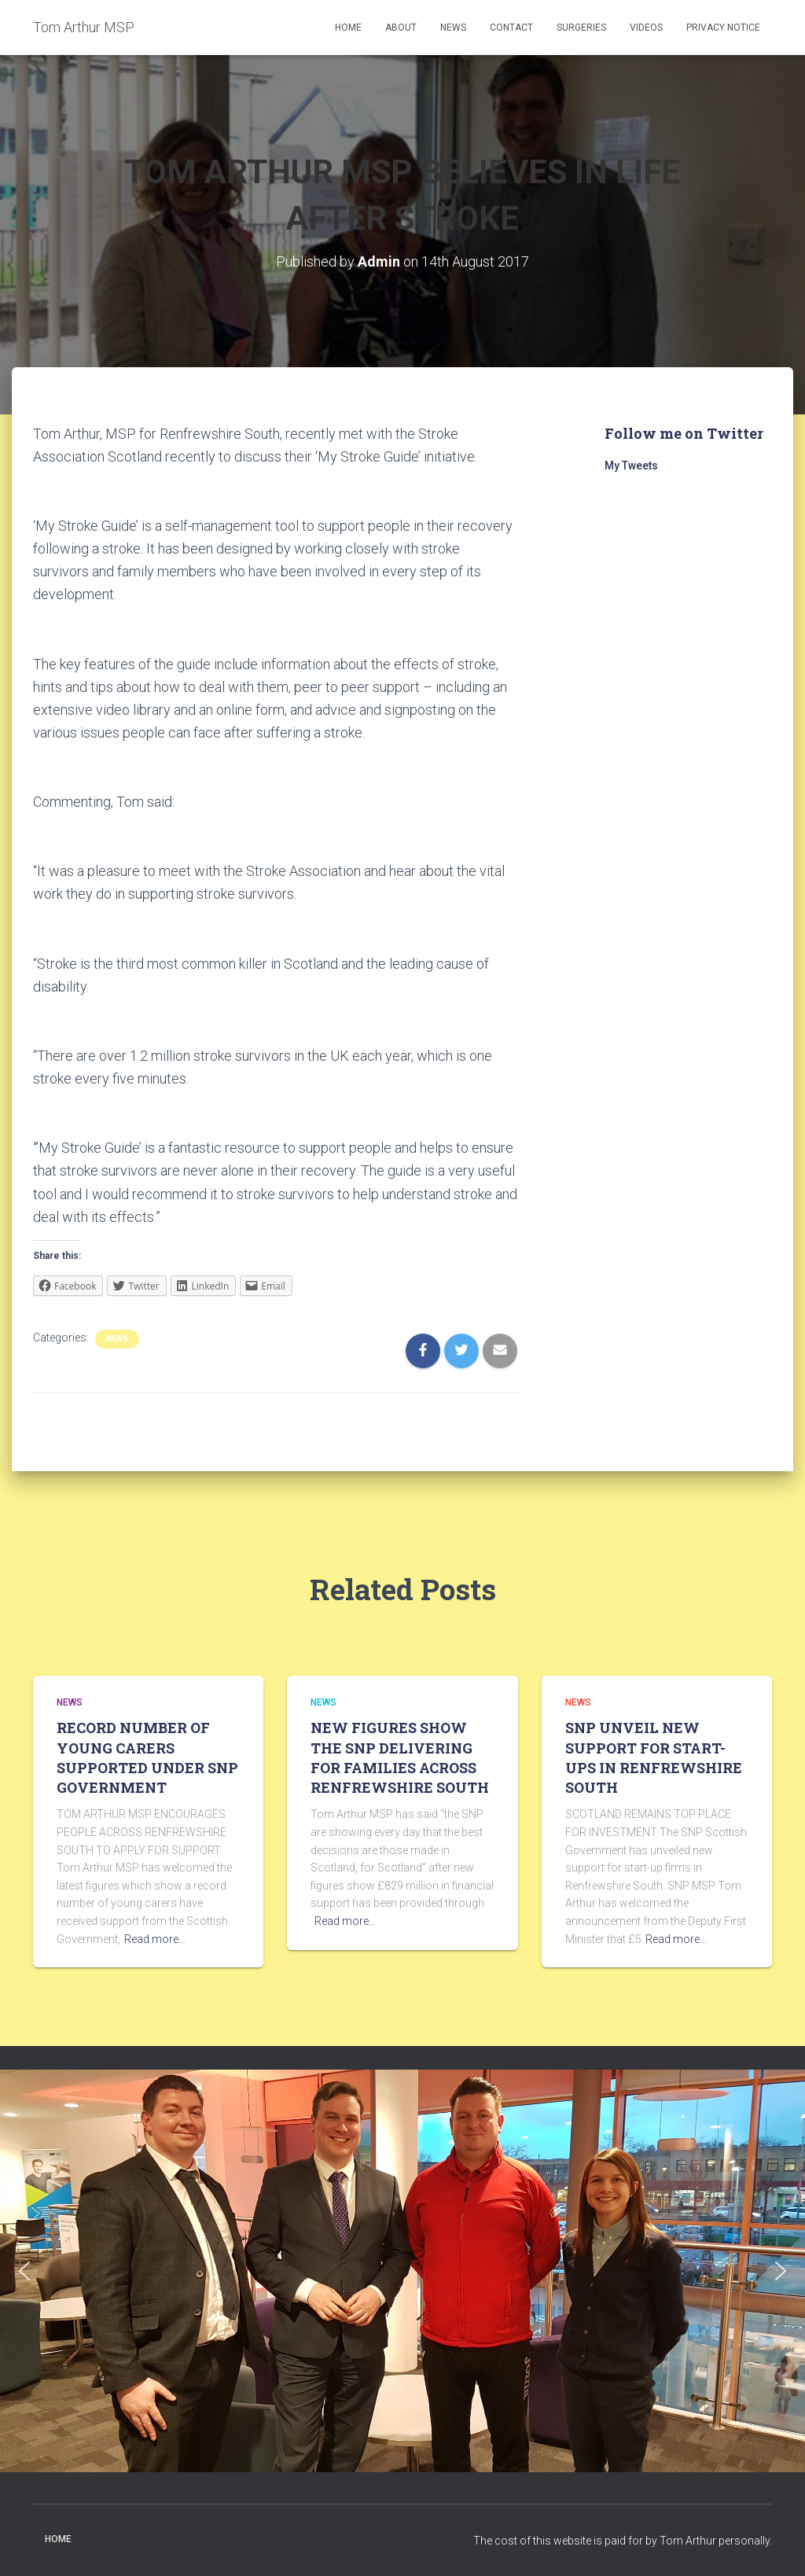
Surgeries (581, 27)
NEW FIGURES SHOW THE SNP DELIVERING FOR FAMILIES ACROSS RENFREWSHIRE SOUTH (400, 1757)
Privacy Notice (723, 27)
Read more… (155, 1939)
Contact (511, 27)
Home (348, 27)
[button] (24, 2270)
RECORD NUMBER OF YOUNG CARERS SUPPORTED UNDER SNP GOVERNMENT (147, 1757)
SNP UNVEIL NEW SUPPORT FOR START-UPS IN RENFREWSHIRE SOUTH (653, 1757)
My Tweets (631, 465)
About (401, 27)
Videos (646, 27)
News (453, 27)
